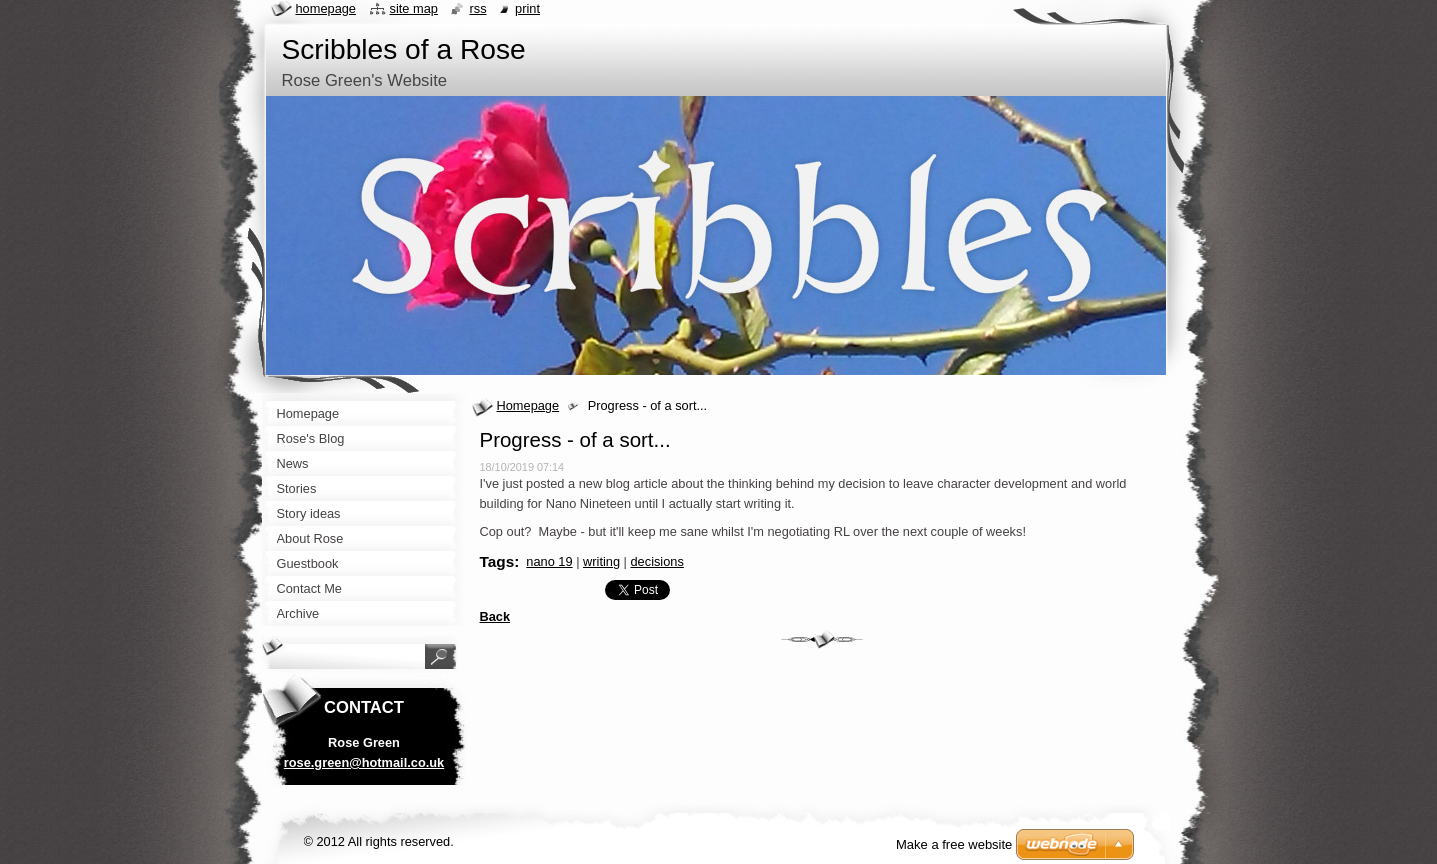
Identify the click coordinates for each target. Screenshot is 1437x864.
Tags (497, 561)
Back (495, 616)
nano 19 (549, 561)
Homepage (528, 405)
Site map (414, 8)
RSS (477, 8)
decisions (657, 561)
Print (527, 8)
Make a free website (954, 844)
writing (601, 561)
